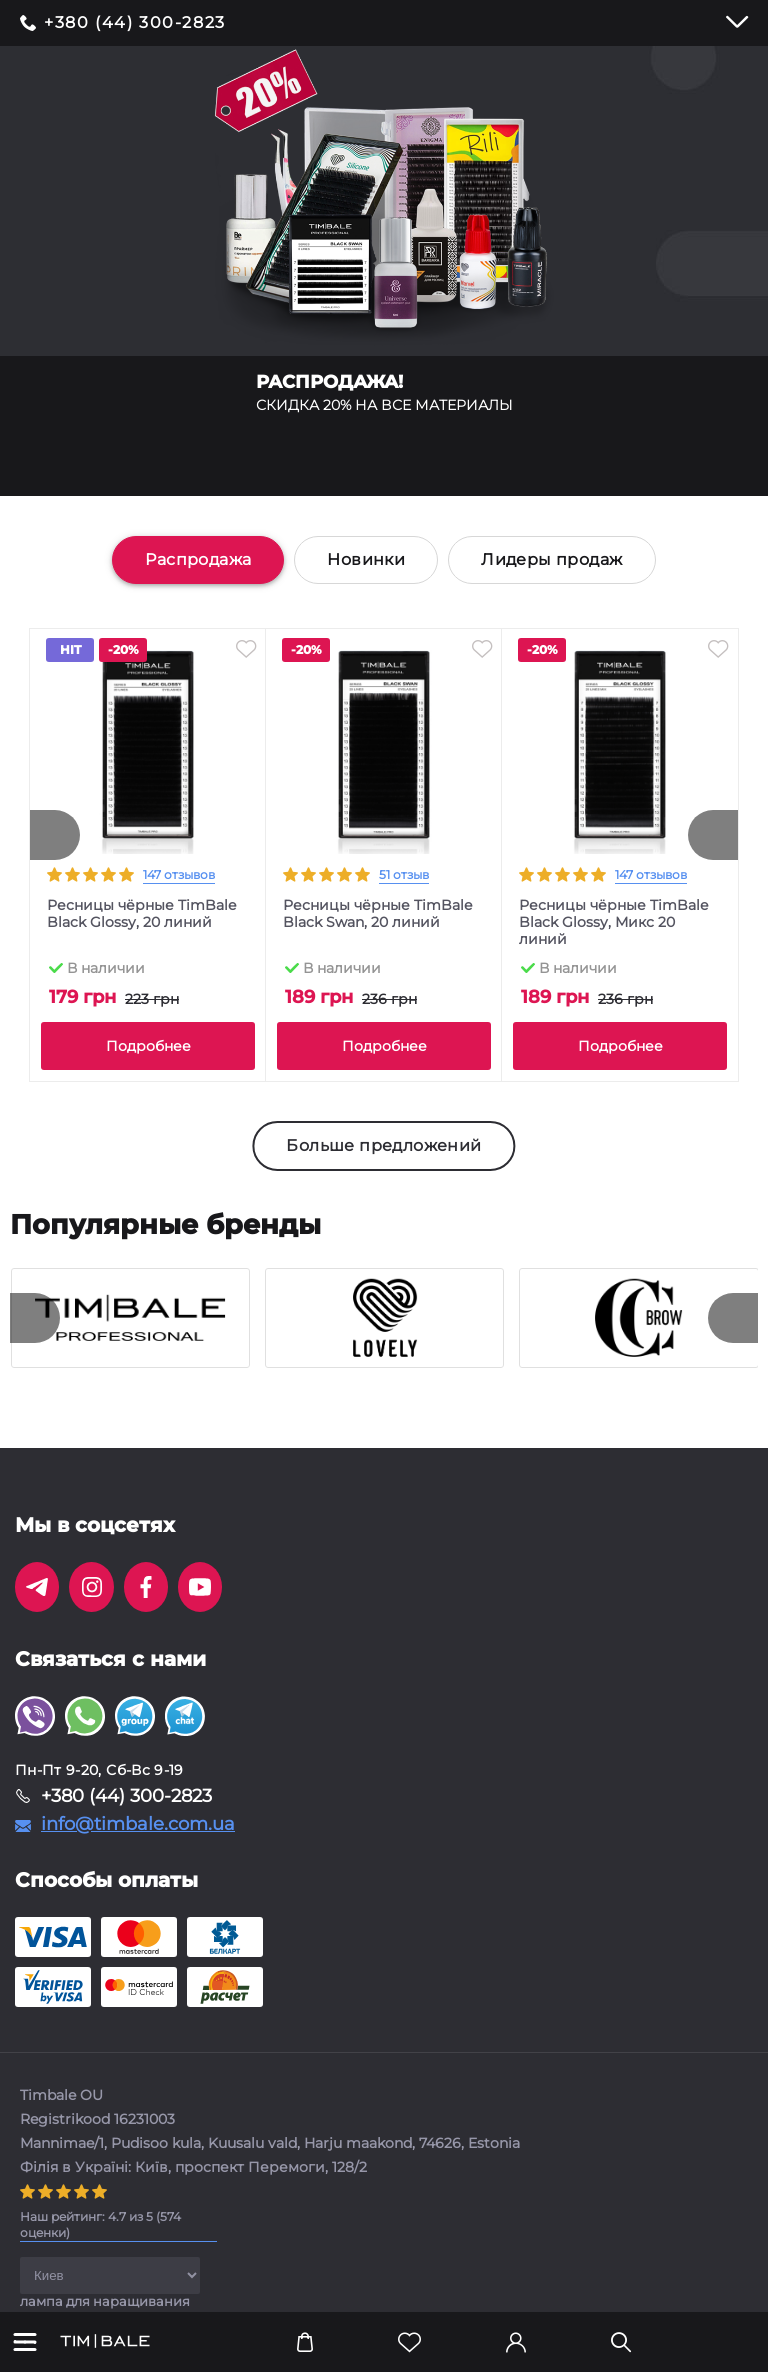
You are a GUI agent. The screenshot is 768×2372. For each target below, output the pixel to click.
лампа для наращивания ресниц (105, 2308)
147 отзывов (179, 874)
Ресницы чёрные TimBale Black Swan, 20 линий (377, 914)
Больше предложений (383, 1145)
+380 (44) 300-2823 (135, 23)
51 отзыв (404, 874)
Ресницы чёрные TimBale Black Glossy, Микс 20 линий (613, 922)
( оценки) (100, 2224)
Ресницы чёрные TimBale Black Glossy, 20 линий (141, 914)
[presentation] (55, 835)
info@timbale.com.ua (138, 1824)
